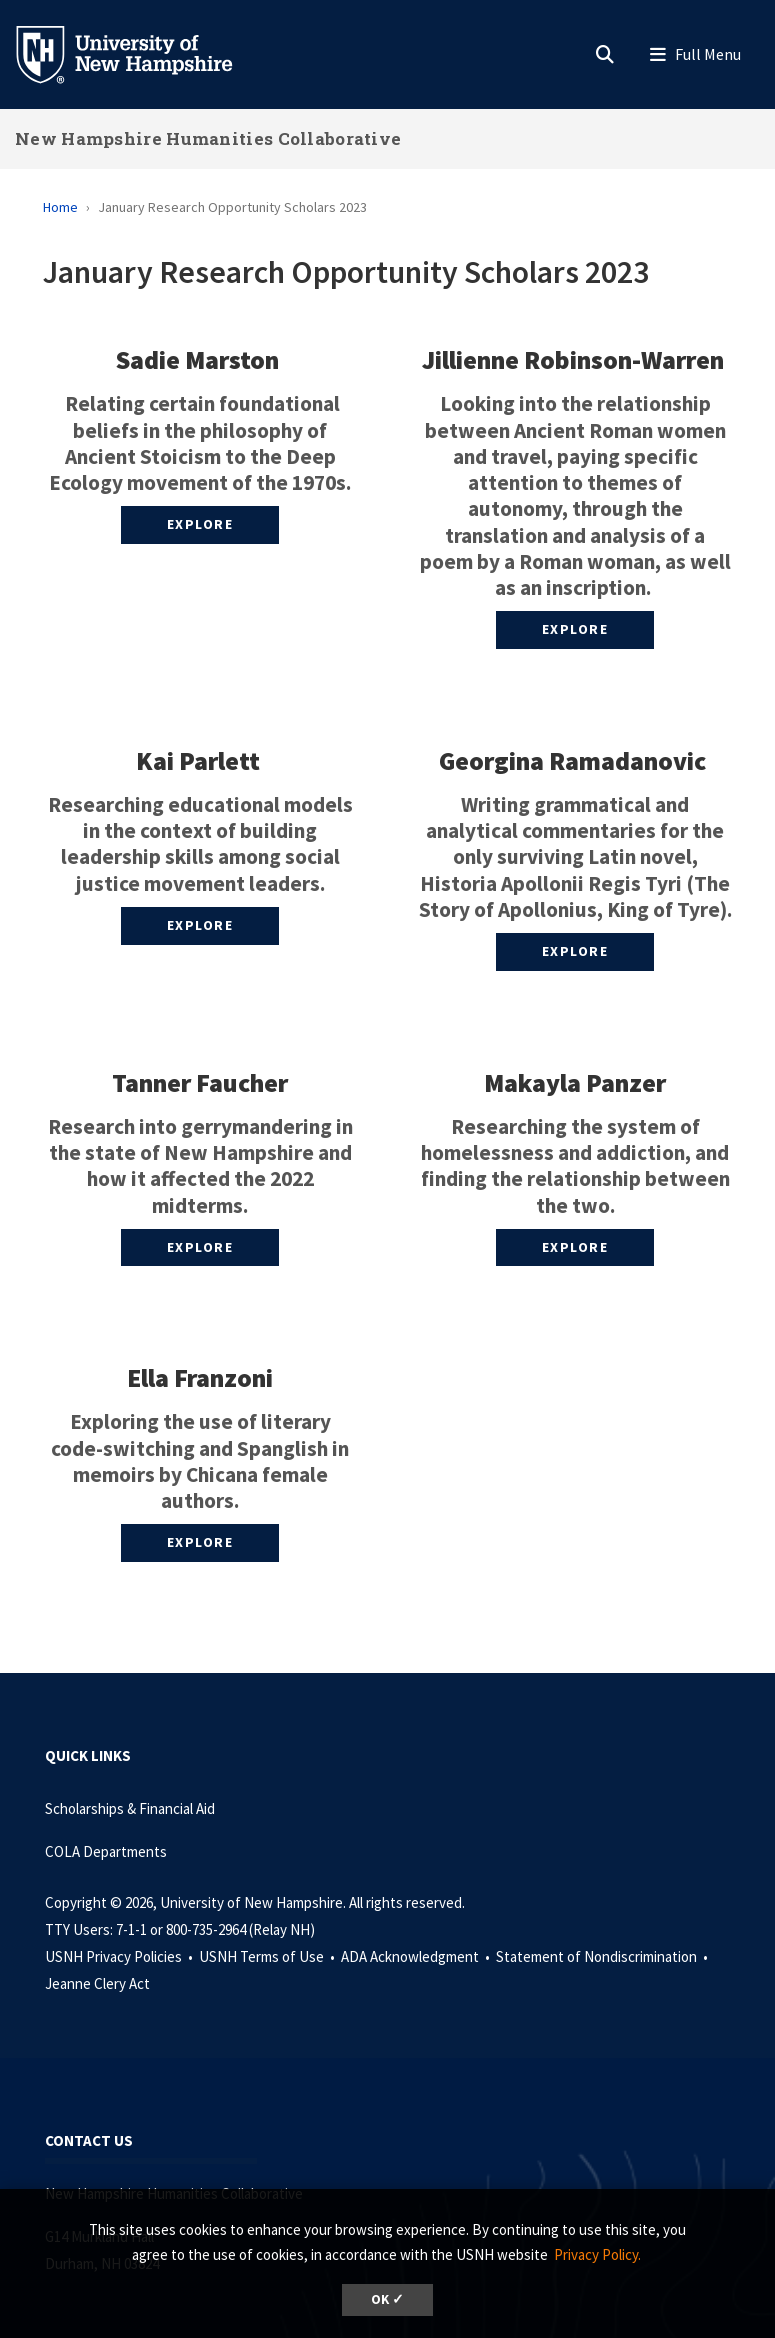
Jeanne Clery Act (97, 1983)
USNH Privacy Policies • (120, 1956)
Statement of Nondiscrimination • (603, 1956)
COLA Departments (106, 1851)
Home (60, 207)
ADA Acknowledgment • (417, 1956)
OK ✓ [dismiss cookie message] (387, 2299)
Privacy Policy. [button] (597, 2254)
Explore (200, 524)
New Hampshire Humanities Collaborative (208, 138)
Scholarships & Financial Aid (130, 1808)
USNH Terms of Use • (268, 1956)
